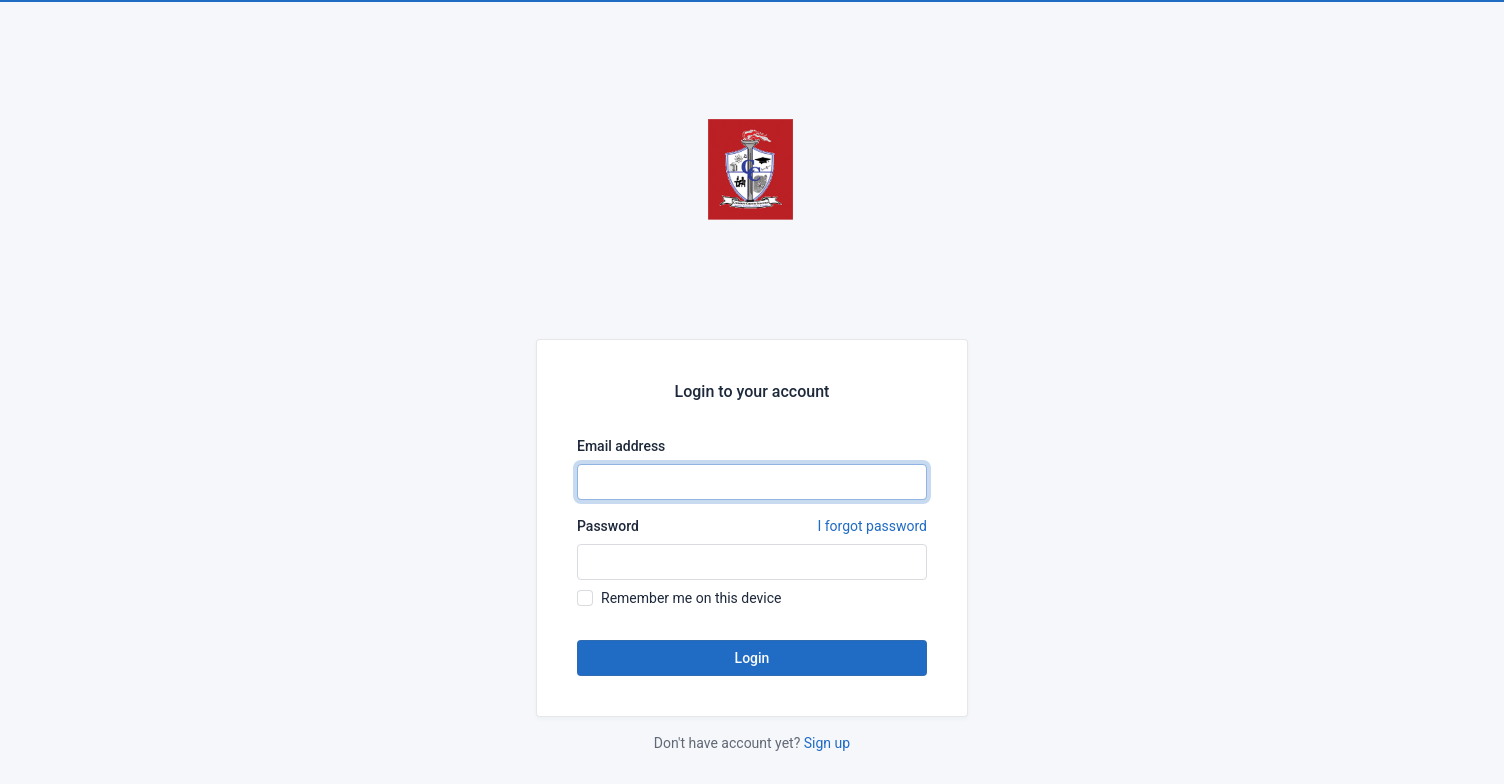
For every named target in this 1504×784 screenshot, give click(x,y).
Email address (621, 446)
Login (752, 658)
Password (752, 526)
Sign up (827, 743)
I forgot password (872, 526)
